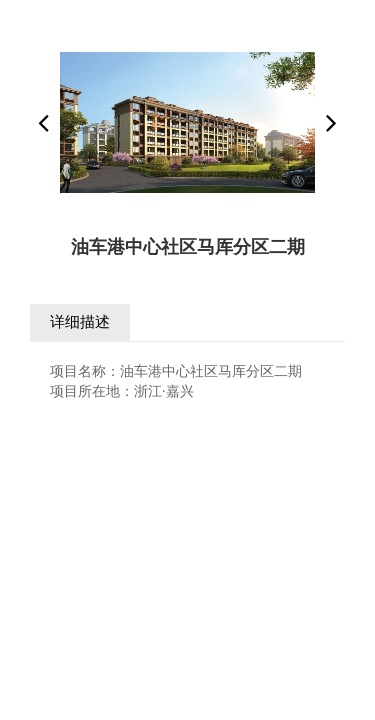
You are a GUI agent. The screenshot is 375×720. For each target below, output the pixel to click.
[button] (331, 123)
